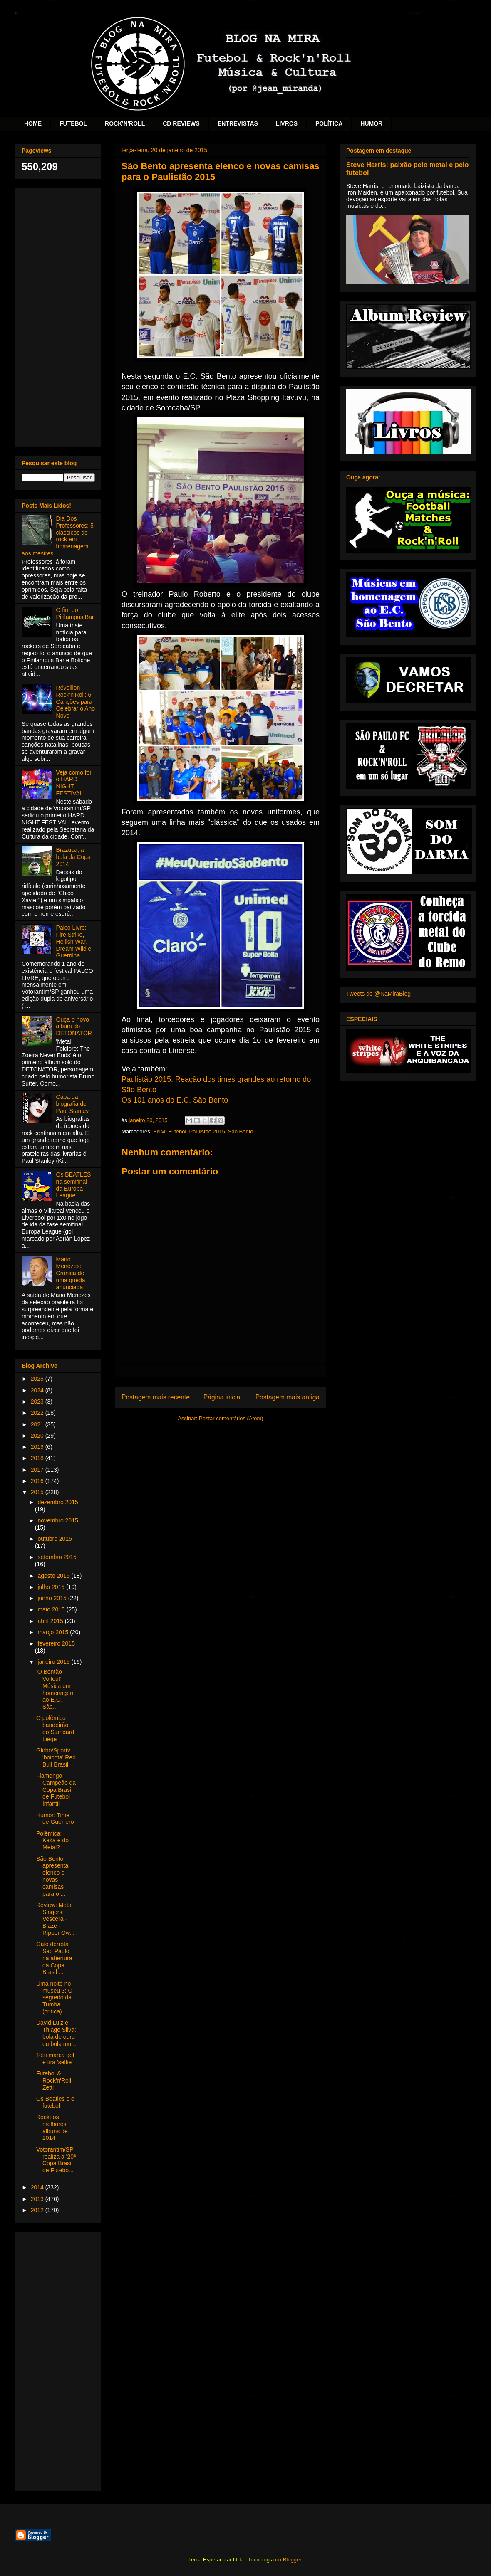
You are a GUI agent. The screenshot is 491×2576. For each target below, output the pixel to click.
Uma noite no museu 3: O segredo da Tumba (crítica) (54, 1997)
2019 (38, 1446)
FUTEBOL (73, 123)
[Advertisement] (58, 316)
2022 (38, 1412)
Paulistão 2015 (207, 1131)
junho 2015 (52, 1598)
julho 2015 (51, 1587)
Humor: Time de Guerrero (55, 1819)
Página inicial (222, 1397)
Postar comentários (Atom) (231, 1418)
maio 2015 (51, 1609)
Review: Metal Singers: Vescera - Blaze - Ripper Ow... (55, 1919)
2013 (38, 2199)
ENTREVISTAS (238, 123)
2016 (38, 1481)
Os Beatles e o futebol (55, 2102)
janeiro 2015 (54, 1661)
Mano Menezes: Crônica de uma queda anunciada (70, 1273)
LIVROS (287, 123)
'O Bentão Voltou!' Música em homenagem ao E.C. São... (55, 1689)
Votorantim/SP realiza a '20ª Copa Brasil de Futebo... (56, 2160)
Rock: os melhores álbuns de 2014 (52, 2127)
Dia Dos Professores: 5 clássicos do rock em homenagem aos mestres (58, 536)
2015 (38, 1492)
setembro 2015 (56, 1557)
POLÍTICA (328, 123)
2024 (38, 1390)
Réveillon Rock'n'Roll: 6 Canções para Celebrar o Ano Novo (75, 701)
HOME (33, 123)
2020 (38, 1435)
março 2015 (53, 1632)
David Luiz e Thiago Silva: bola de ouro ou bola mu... (56, 2033)
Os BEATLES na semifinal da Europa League (73, 1185)
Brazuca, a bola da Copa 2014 (73, 856)
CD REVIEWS (181, 123)
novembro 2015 (57, 1520)
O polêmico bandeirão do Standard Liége (55, 1728)
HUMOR (371, 123)
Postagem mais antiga (287, 1397)
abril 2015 (50, 1621)
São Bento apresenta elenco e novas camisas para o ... (52, 1876)
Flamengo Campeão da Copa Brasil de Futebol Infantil (56, 1789)
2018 (38, 1458)
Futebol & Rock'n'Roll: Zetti (54, 2080)
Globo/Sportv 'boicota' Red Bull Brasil (56, 1757)
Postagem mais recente (156, 1397)
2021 (38, 1424)
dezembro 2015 (57, 1502)
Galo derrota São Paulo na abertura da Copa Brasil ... (54, 1958)
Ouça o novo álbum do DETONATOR (74, 1026)
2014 (38, 2187)
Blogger (292, 2559)
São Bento (240, 1131)
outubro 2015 (54, 1538)
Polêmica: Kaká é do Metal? (52, 1840)
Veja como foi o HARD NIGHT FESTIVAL (73, 783)
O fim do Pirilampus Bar (75, 613)
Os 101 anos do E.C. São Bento (175, 1100)
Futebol (177, 1131)
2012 (38, 2210)
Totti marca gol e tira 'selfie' (55, 2058)
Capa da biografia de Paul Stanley (72, 1103)
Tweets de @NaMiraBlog (378, 993)
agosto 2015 (54, 1575)
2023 (38, 1401)
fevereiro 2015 (56, 1643)
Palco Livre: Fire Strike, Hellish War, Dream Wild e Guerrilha (74, 941)
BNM (159, 1131)
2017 (38, 1469)
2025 (38, 1378)
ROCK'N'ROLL (125, 123)
